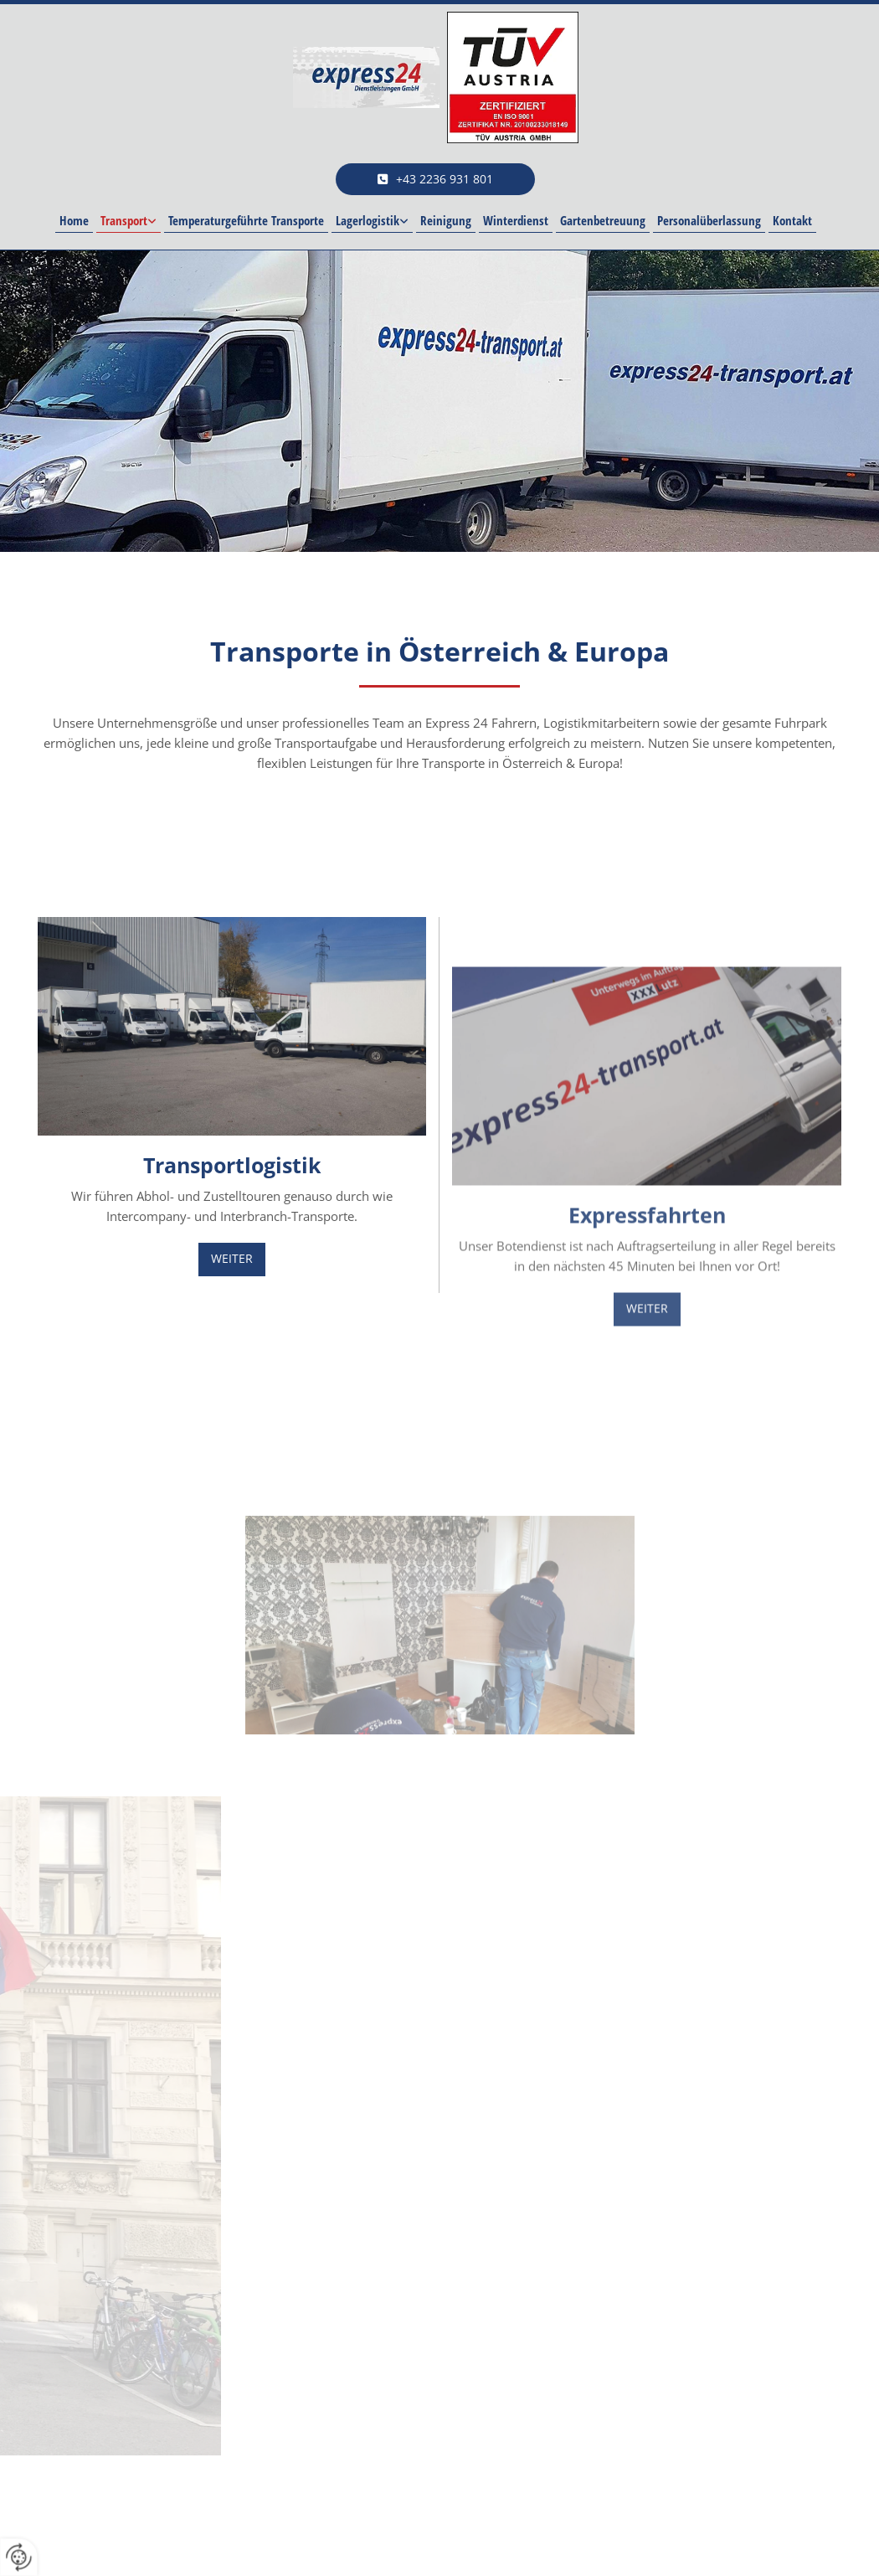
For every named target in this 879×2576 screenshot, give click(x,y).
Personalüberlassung (709, 220)
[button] (435, 179)
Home (74, 220)
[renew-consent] (19, 2557)
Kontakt (792, 220)
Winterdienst (515, 220)
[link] (128, 221)
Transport (123, 220)
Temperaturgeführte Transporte (246, 220)
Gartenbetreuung (602, 220)
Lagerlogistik (367, 220)
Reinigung (445, 220)
